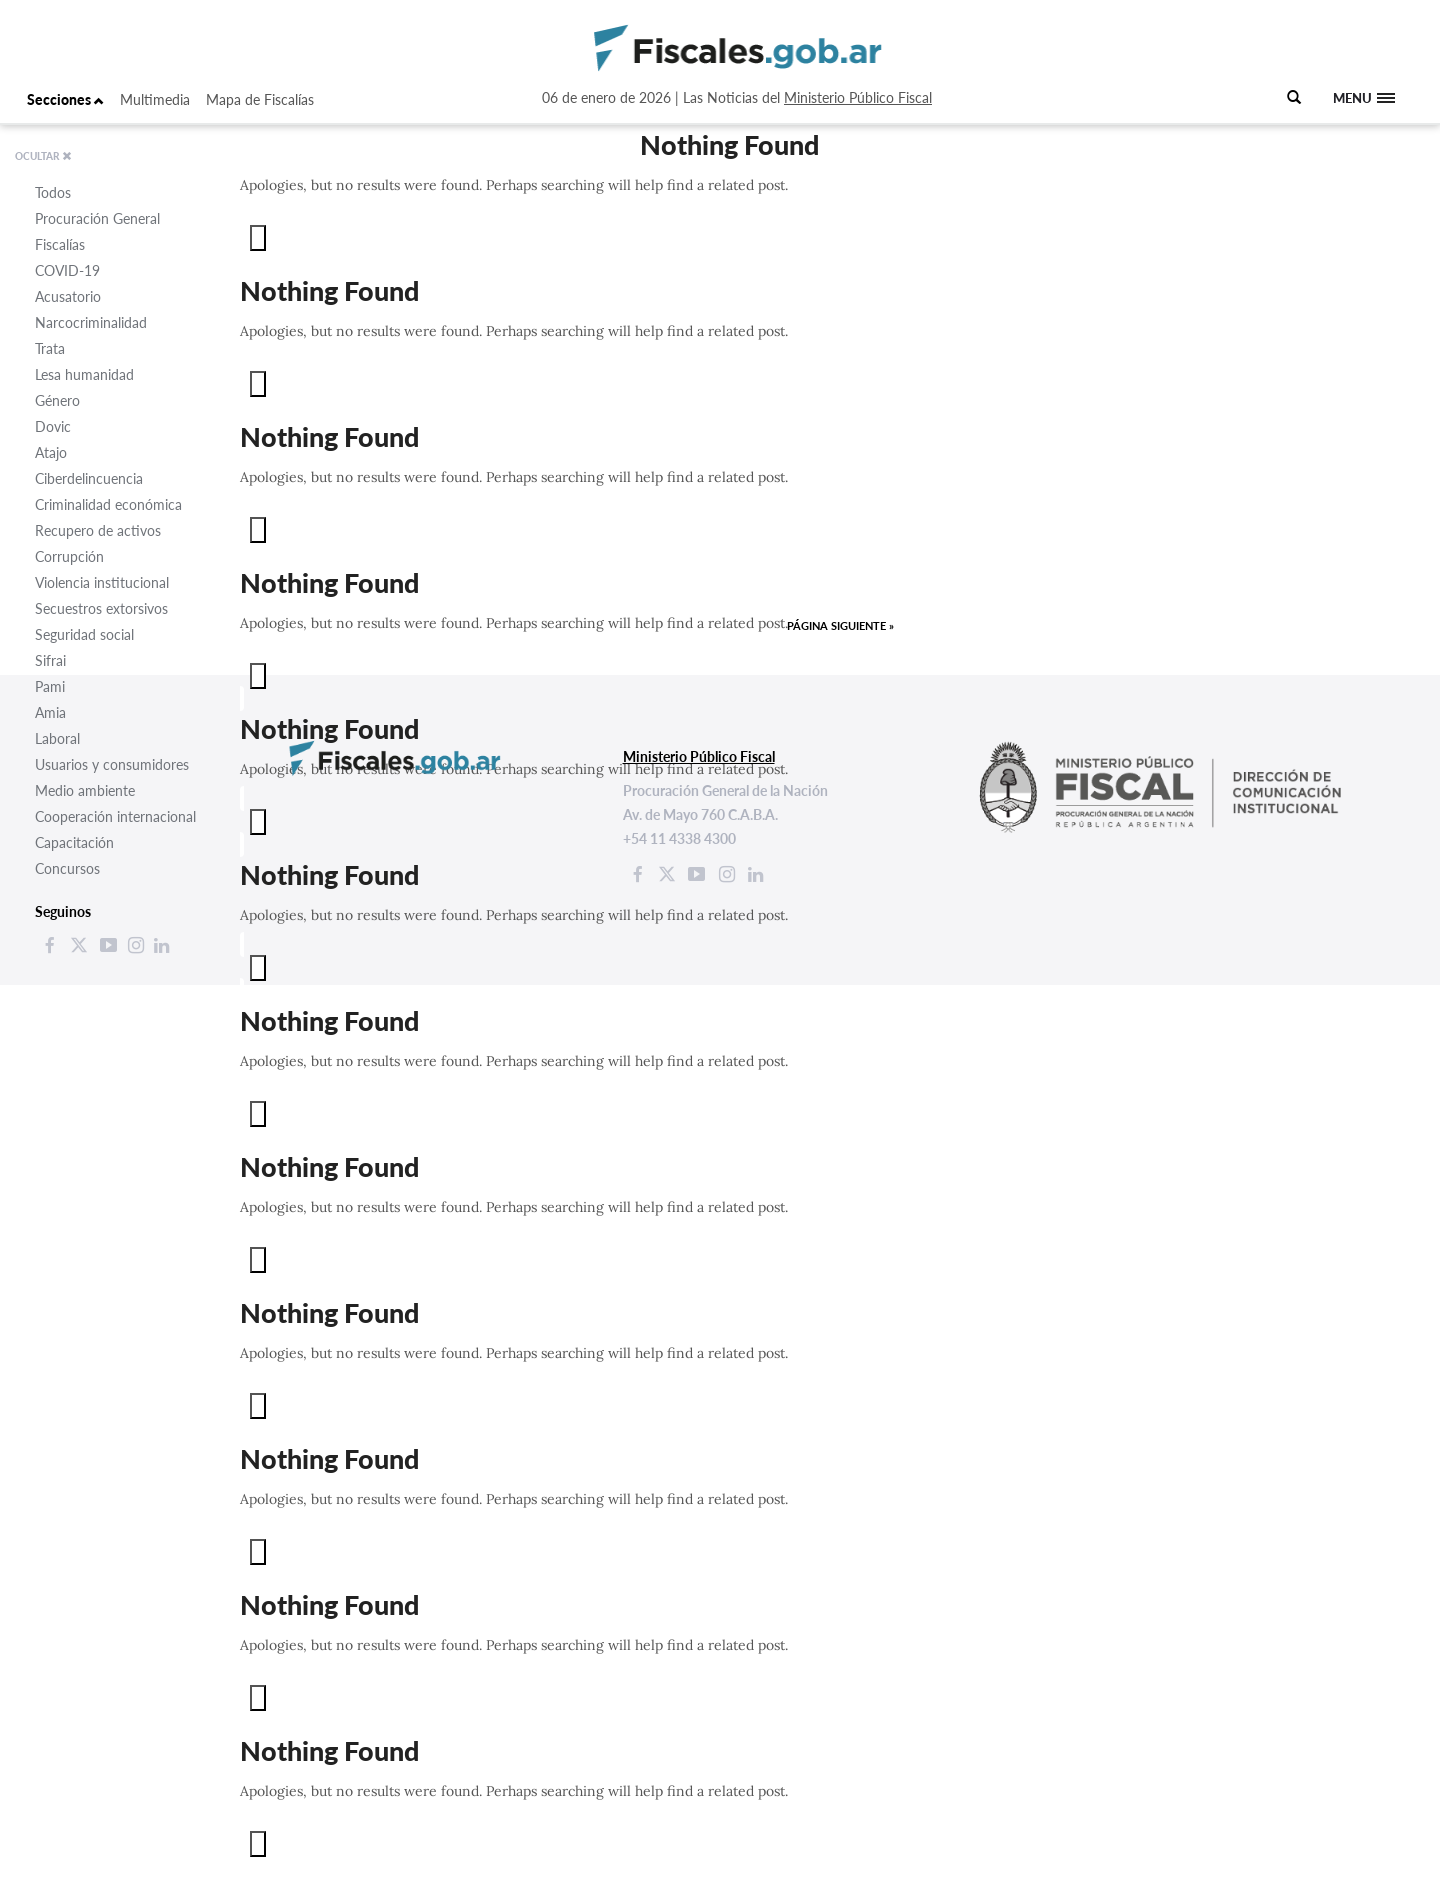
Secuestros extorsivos (101, 608)
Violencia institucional (102, 582)
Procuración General (97, 218)
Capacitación (74, 842)
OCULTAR (43, 156)
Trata (50, 348)
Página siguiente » (840, 625)
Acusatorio (68, 296)
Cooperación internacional (115, 816)
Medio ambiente (85, 790)
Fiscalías (60, 244)
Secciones (65, 99)
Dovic (53, 426)
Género (57, 400)
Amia (50, 712)
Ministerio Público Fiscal (858, 97)
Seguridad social (84, 634)
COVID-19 (67, 270)
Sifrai (50, 660)
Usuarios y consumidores (112, 764)
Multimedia (155, 99)
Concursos (67, 868)
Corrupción (69, 556)
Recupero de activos (98, 530)
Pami (50, 686)
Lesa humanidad (84, 374)
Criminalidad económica (108, 504)
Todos (53, 192)
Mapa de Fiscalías (260, 99)
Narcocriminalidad (91, 322)
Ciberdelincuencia (89, 478)
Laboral (57, 738)
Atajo (51, 452)
